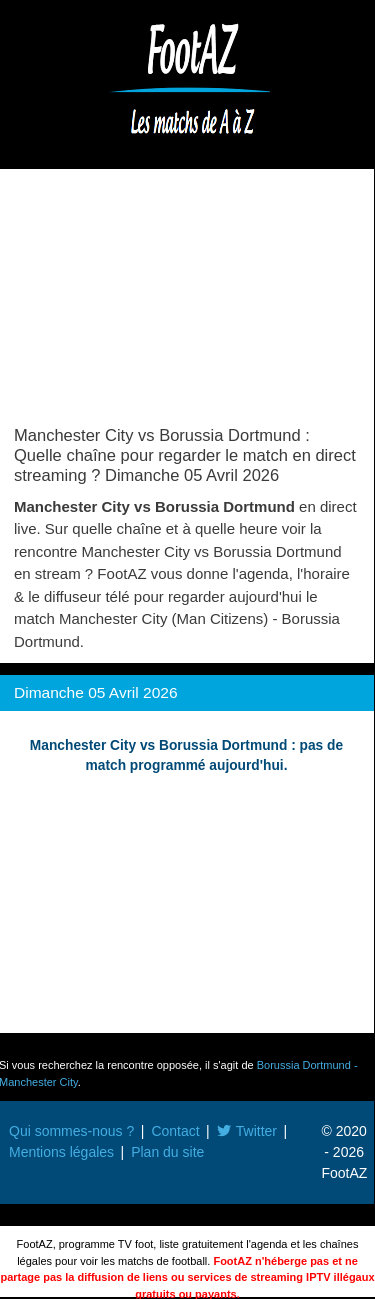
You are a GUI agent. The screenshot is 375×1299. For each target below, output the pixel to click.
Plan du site (167, 1152)
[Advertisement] (187, 302)
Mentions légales (61, 1152)
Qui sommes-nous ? (71, 1131)
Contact (175, 1131)
